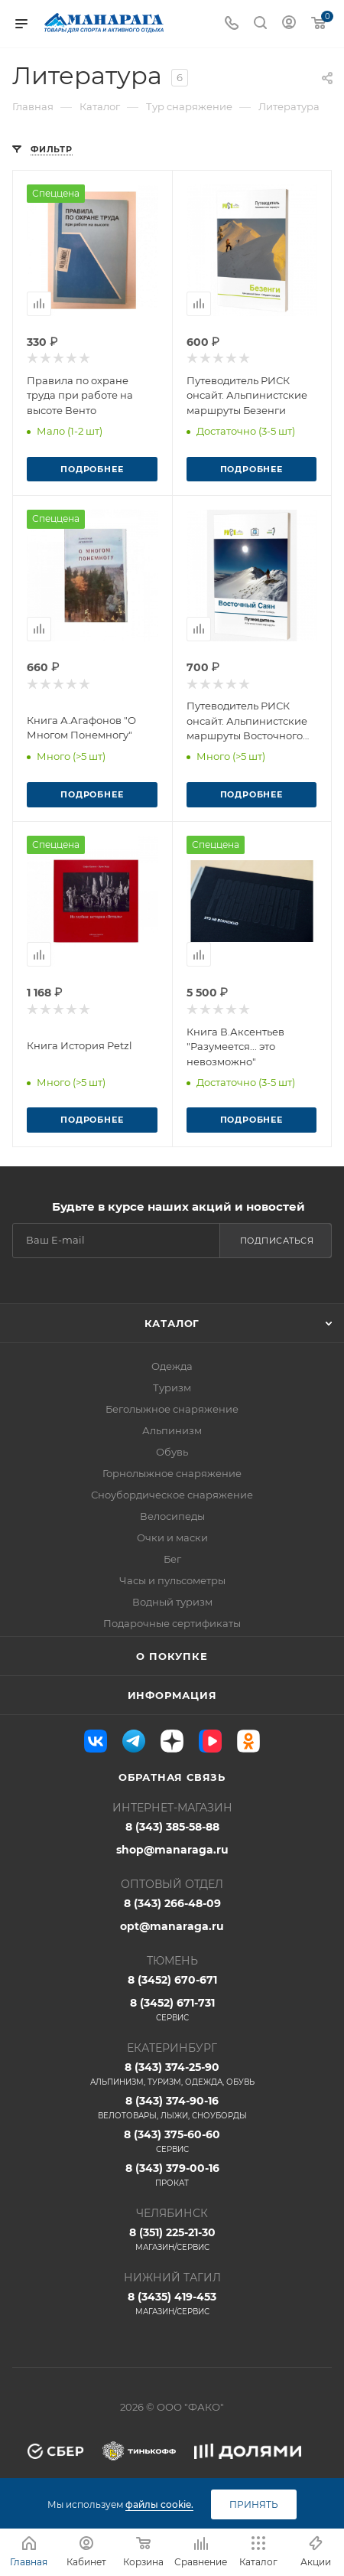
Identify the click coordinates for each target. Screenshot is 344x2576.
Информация (172, 1695)
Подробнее (91, 469)
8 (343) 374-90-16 (172, 2107)
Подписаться (277, 1240)
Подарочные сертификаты (172, 1623)
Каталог (172, 1323)
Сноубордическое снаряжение (172, 1495)
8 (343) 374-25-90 (172, 2074)
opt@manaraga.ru (172, 1926)
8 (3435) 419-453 (172, 2303)
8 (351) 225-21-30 (172, 2239)
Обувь (172, 1452)
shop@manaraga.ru (172, 1850)
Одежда (172, 1366)
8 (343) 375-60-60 (172, 2141)
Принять (253, 2504)
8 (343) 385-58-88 (172, 1827)
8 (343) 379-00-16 (172, 2175)
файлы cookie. (159, 2504)
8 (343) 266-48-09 (172, 1903)
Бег (172, 1559)
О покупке (171, 1656)
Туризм (172, 1387)
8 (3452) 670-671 (172, 1980)
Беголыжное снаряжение (172, 1409)
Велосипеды (172, 1516)
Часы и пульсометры (172, 1580)
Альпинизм (172, 1430)
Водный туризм (172, 1602)
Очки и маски (172, 1537)
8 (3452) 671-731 (172, 2009)
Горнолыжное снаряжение (172, 1473)
